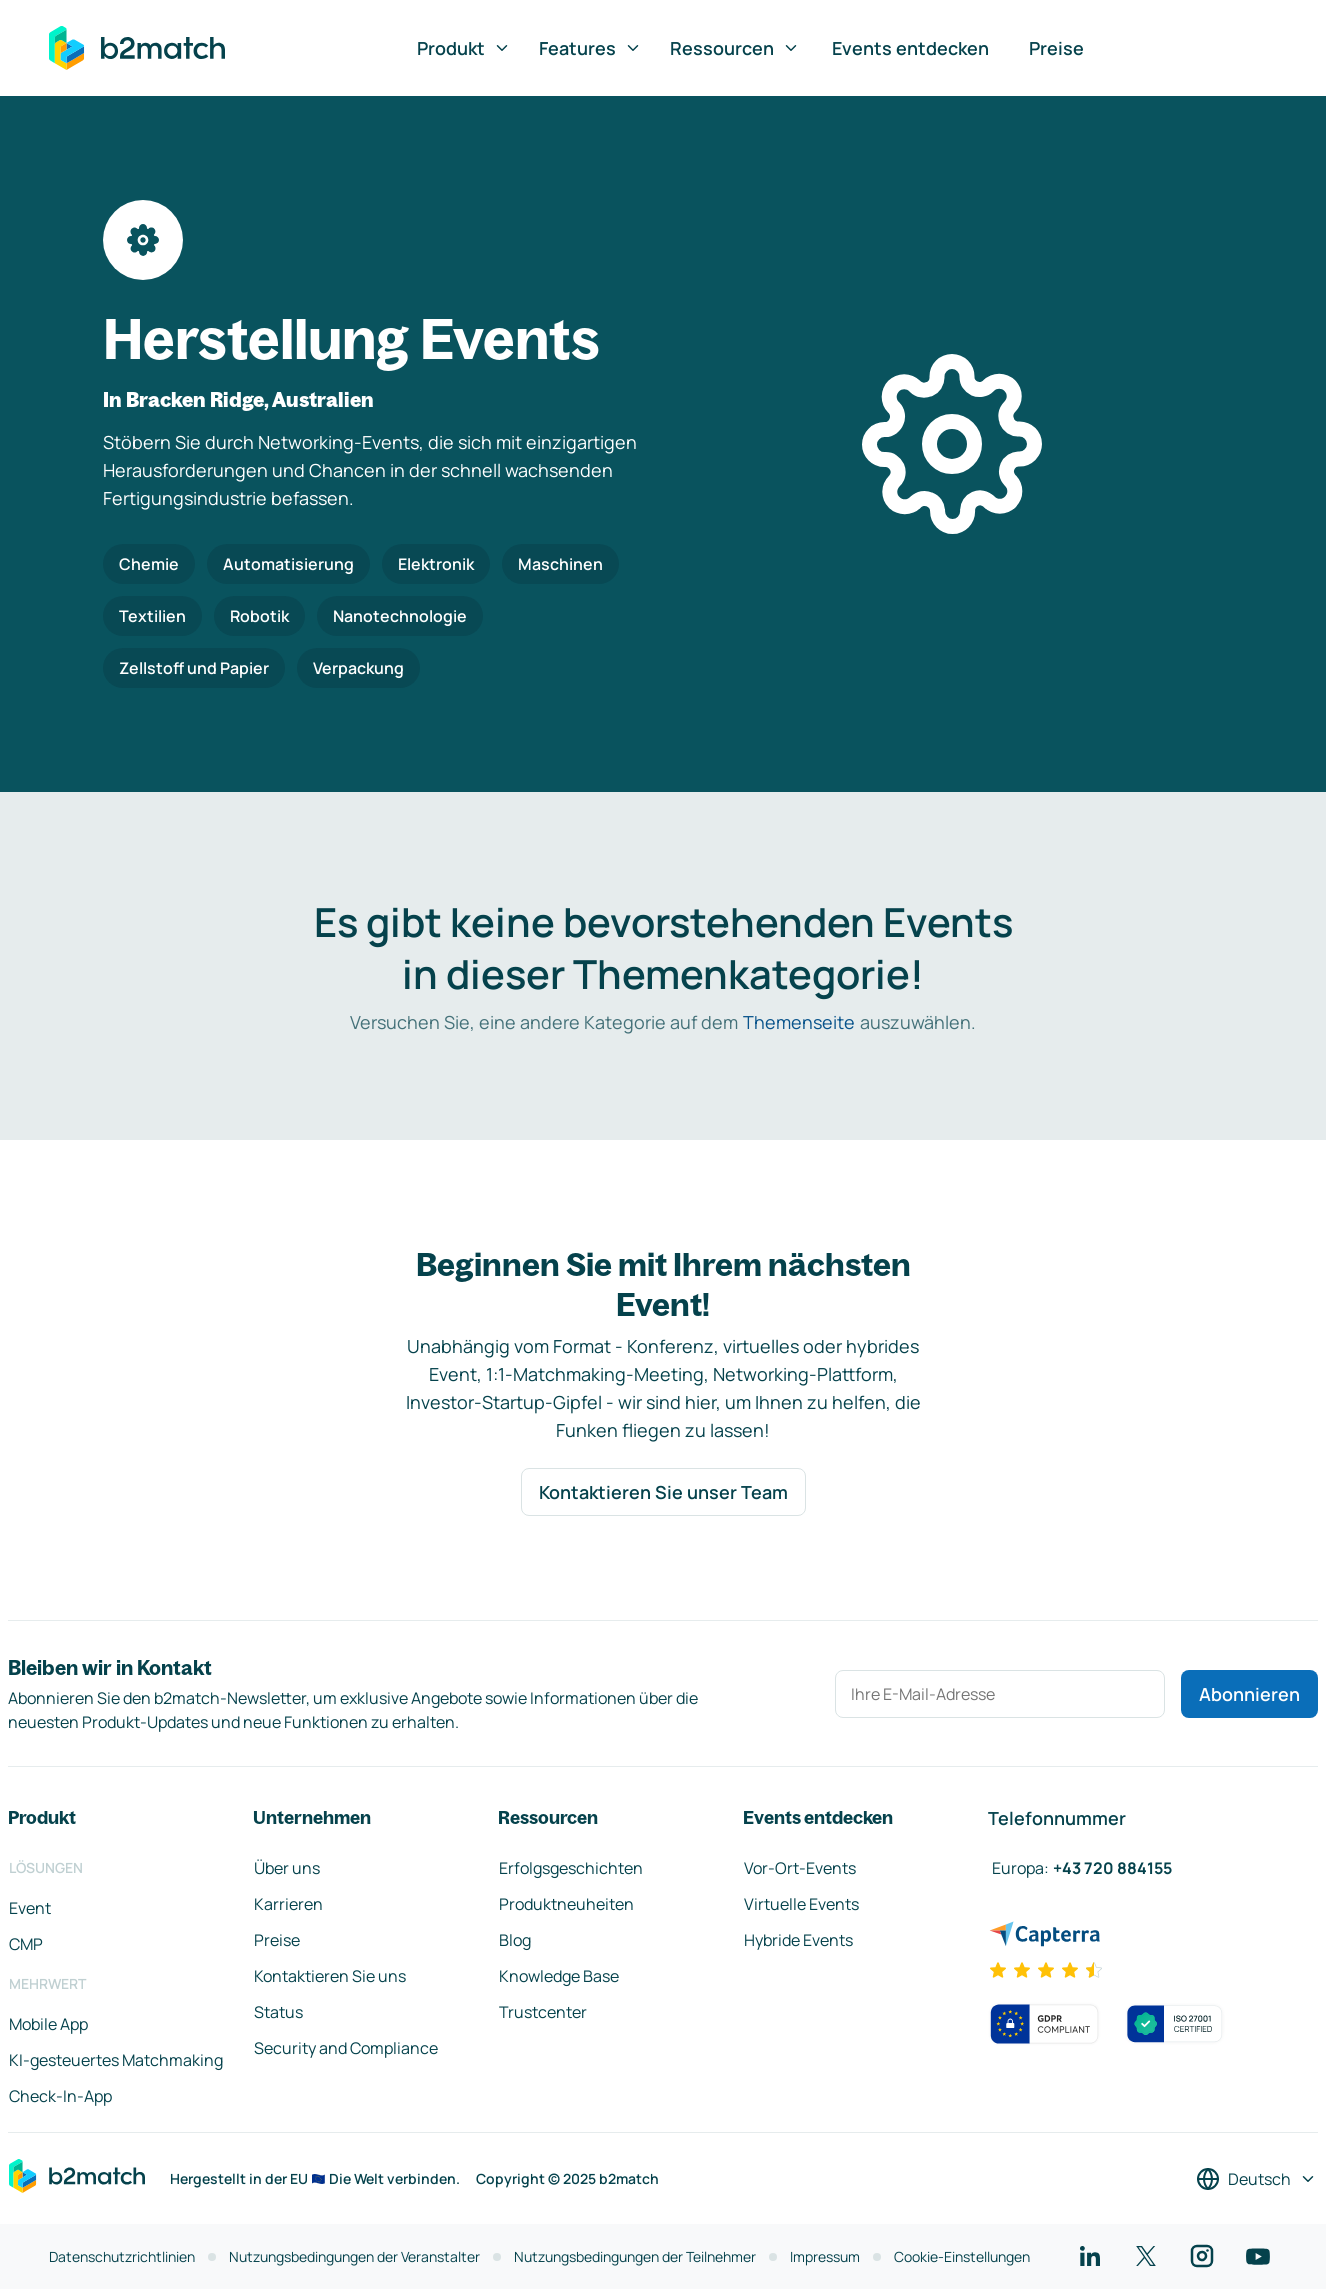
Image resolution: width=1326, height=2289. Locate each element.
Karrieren (288, 1904)
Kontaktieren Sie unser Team (663, 1492)
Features (590, 48)
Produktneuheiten (566, 1904)
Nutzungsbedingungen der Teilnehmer (635, 2256)
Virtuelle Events (801, 1904)
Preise (1056, 48)
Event (30, 1908)
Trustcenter (543, 2012)
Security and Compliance (346, 2048)
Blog (515, 1940)
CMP (26, 1944)
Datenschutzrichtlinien (122, 2256)
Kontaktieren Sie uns (330, 1976)
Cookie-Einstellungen (962, 2256)
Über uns (287, 1868)
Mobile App (48, 2024)
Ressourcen (735, 48)
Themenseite (799, 1022)
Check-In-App (60, 2096)
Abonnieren (1249, 1694)
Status (278, 2012)
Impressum (825, 2256)
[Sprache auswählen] (1256, 2179)
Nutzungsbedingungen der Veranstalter (354, 2256)
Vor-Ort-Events (800, 1868)
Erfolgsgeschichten (571, 1868)
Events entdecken (910, 48)
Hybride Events (798, 1940)
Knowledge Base (559, 1976)
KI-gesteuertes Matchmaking (116, 2060)
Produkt (464, 48)
